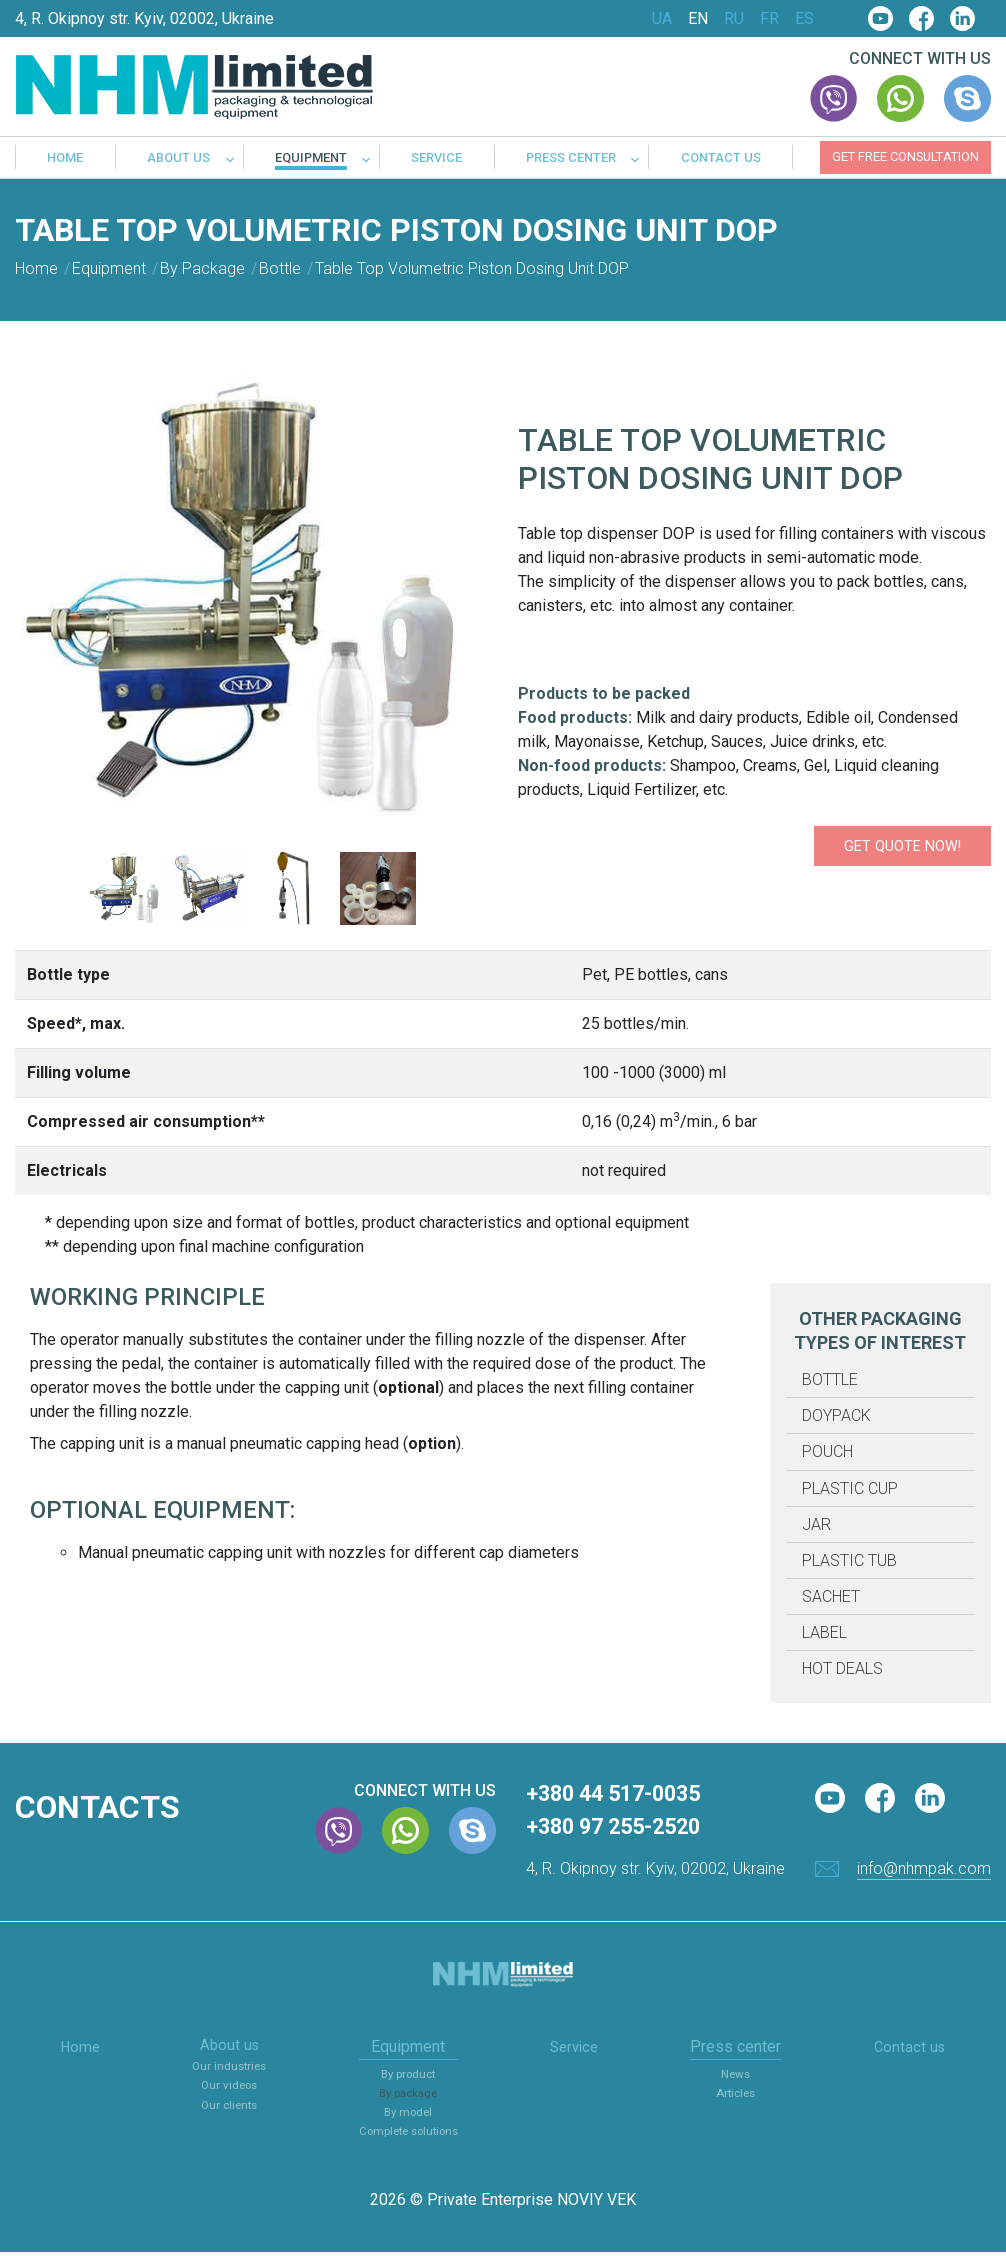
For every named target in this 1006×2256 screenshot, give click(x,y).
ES (804, 19)
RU (734, 19)
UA (662, 19)
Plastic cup (850, 1488)
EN (698, 19)
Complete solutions (411, 2134)
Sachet (831, 1596)
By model (411, 2115)
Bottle (830, 1379)
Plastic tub (849, 1560)
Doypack (836, 1415)
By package (411, 2096)
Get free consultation (905, 156)
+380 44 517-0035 (627, 1795)
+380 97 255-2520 (627, 1830)
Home (65, 158)
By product (411, 2077)
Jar (816, 1524)
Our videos (228, 2091)
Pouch (827, 1451)
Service (436, 158)
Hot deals (842, 1668)
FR (769, 19)
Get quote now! (863, 845)
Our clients (227, 2110)
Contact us (721, 158)
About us (178, 158)
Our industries (228, 2072)
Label (824, 1632)
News (740, 2077)
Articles (741, 2096)
